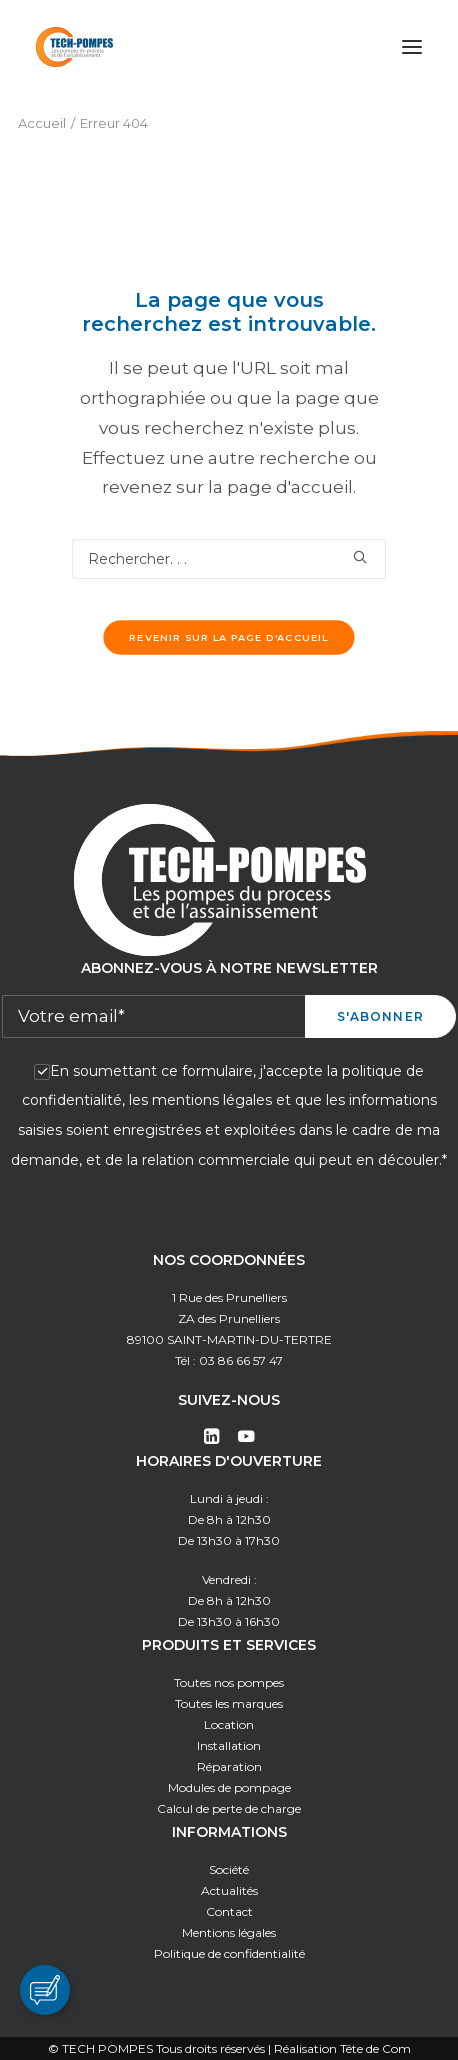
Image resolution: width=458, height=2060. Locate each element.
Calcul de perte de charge (229, 1808)
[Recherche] (229, 559)
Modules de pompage (229, 1787)
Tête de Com (375, 2048)
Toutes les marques (229, 1703)
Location (229, 1724)
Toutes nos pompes (229, 1682)
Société (229, 1869)
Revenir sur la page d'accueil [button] (229, 638)
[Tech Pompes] (74, 47)
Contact (229, 1911)
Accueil (42, 123)
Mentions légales (229, 1932)
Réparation (229, 1766)
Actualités (229, 1890)
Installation (229, 1745)
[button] (412, 47)
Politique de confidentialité (229, 1953)
